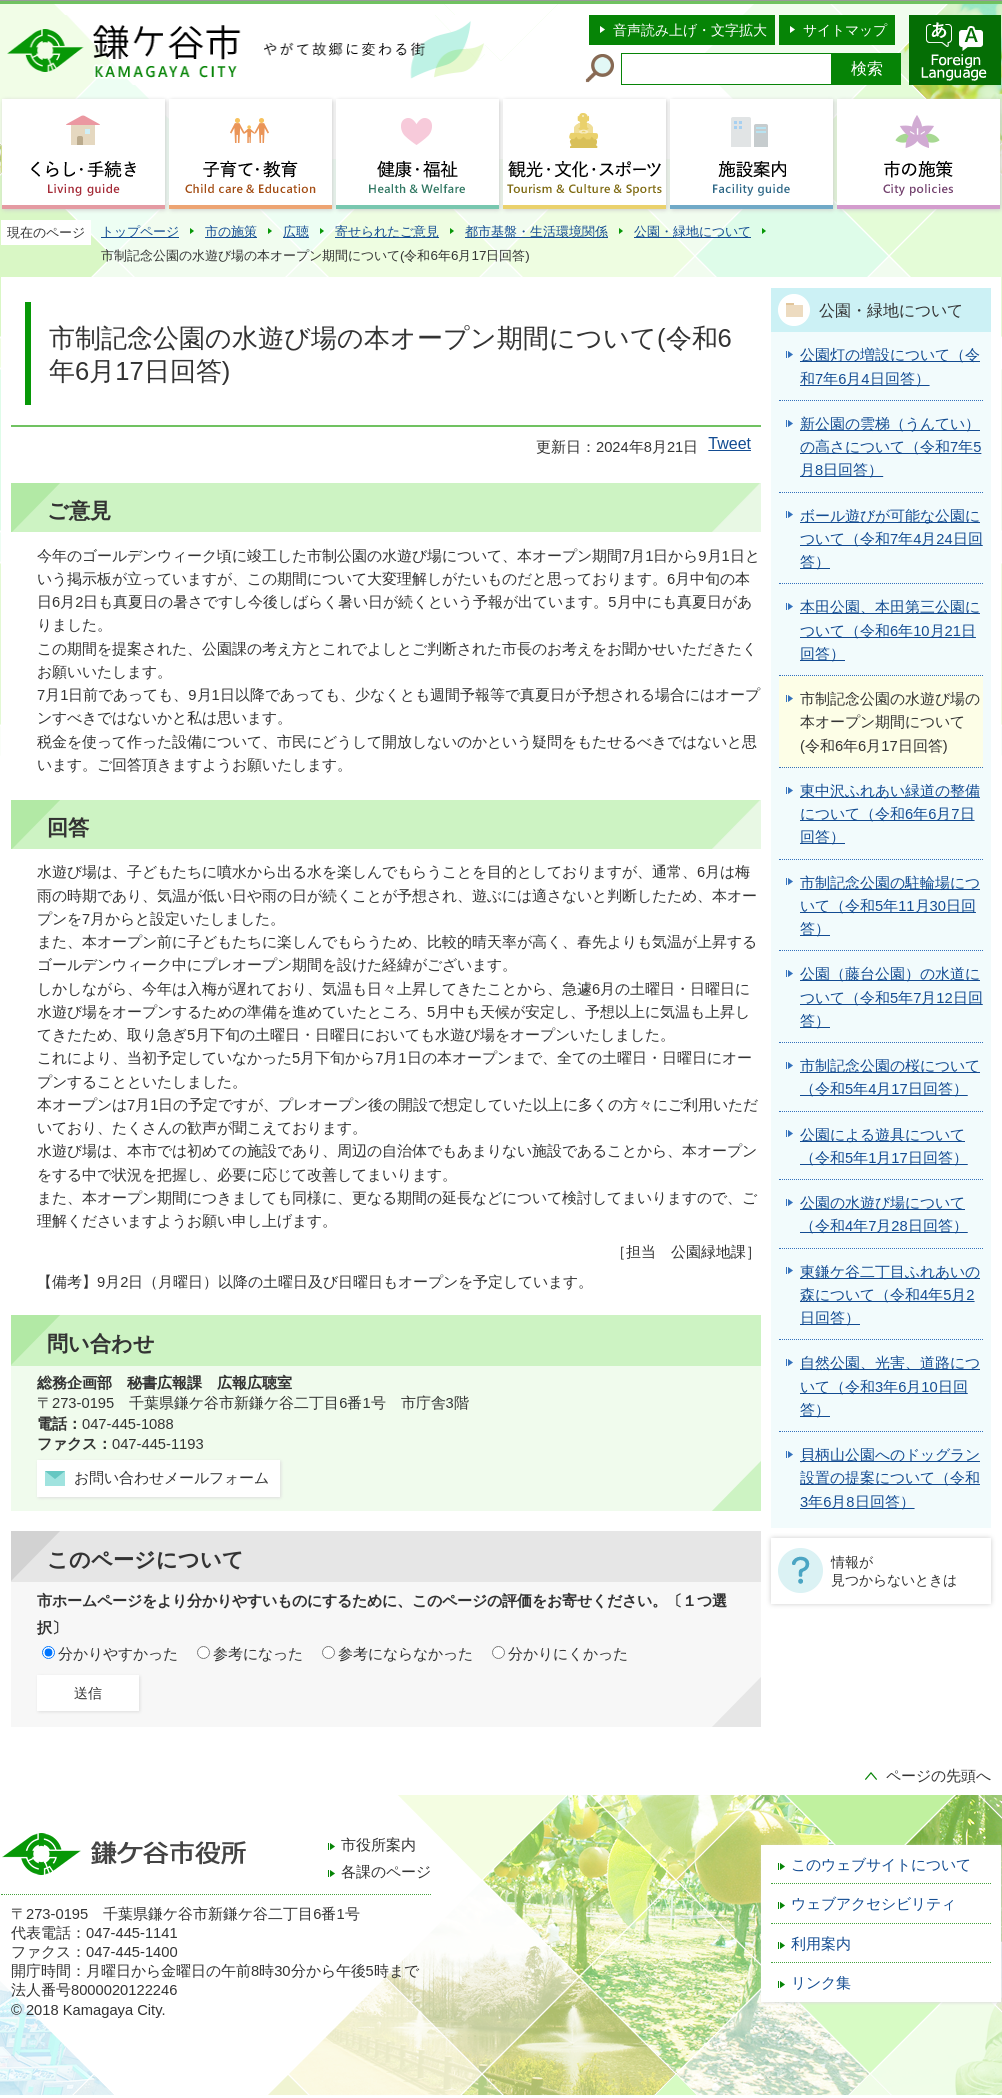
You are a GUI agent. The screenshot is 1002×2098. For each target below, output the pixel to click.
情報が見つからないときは (894, 1571)
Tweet (729, 443)
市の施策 (231, 231)
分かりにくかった (568, 1654)
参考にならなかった (405, 1654)
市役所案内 (378, 1845)
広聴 (296, 231)
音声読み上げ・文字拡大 (690, 30)
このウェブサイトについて (881, 1865)
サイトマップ (845, 30)
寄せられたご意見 (387, 231)
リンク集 (821, 1983)
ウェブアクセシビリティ (873, 1904)
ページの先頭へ (938, 1776)
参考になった (258, 1654)
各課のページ (386, 1872)
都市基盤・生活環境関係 (536, 231)
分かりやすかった (118, 1654)
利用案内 (821, 1944)
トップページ (140, 231)
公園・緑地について (692, 231)
